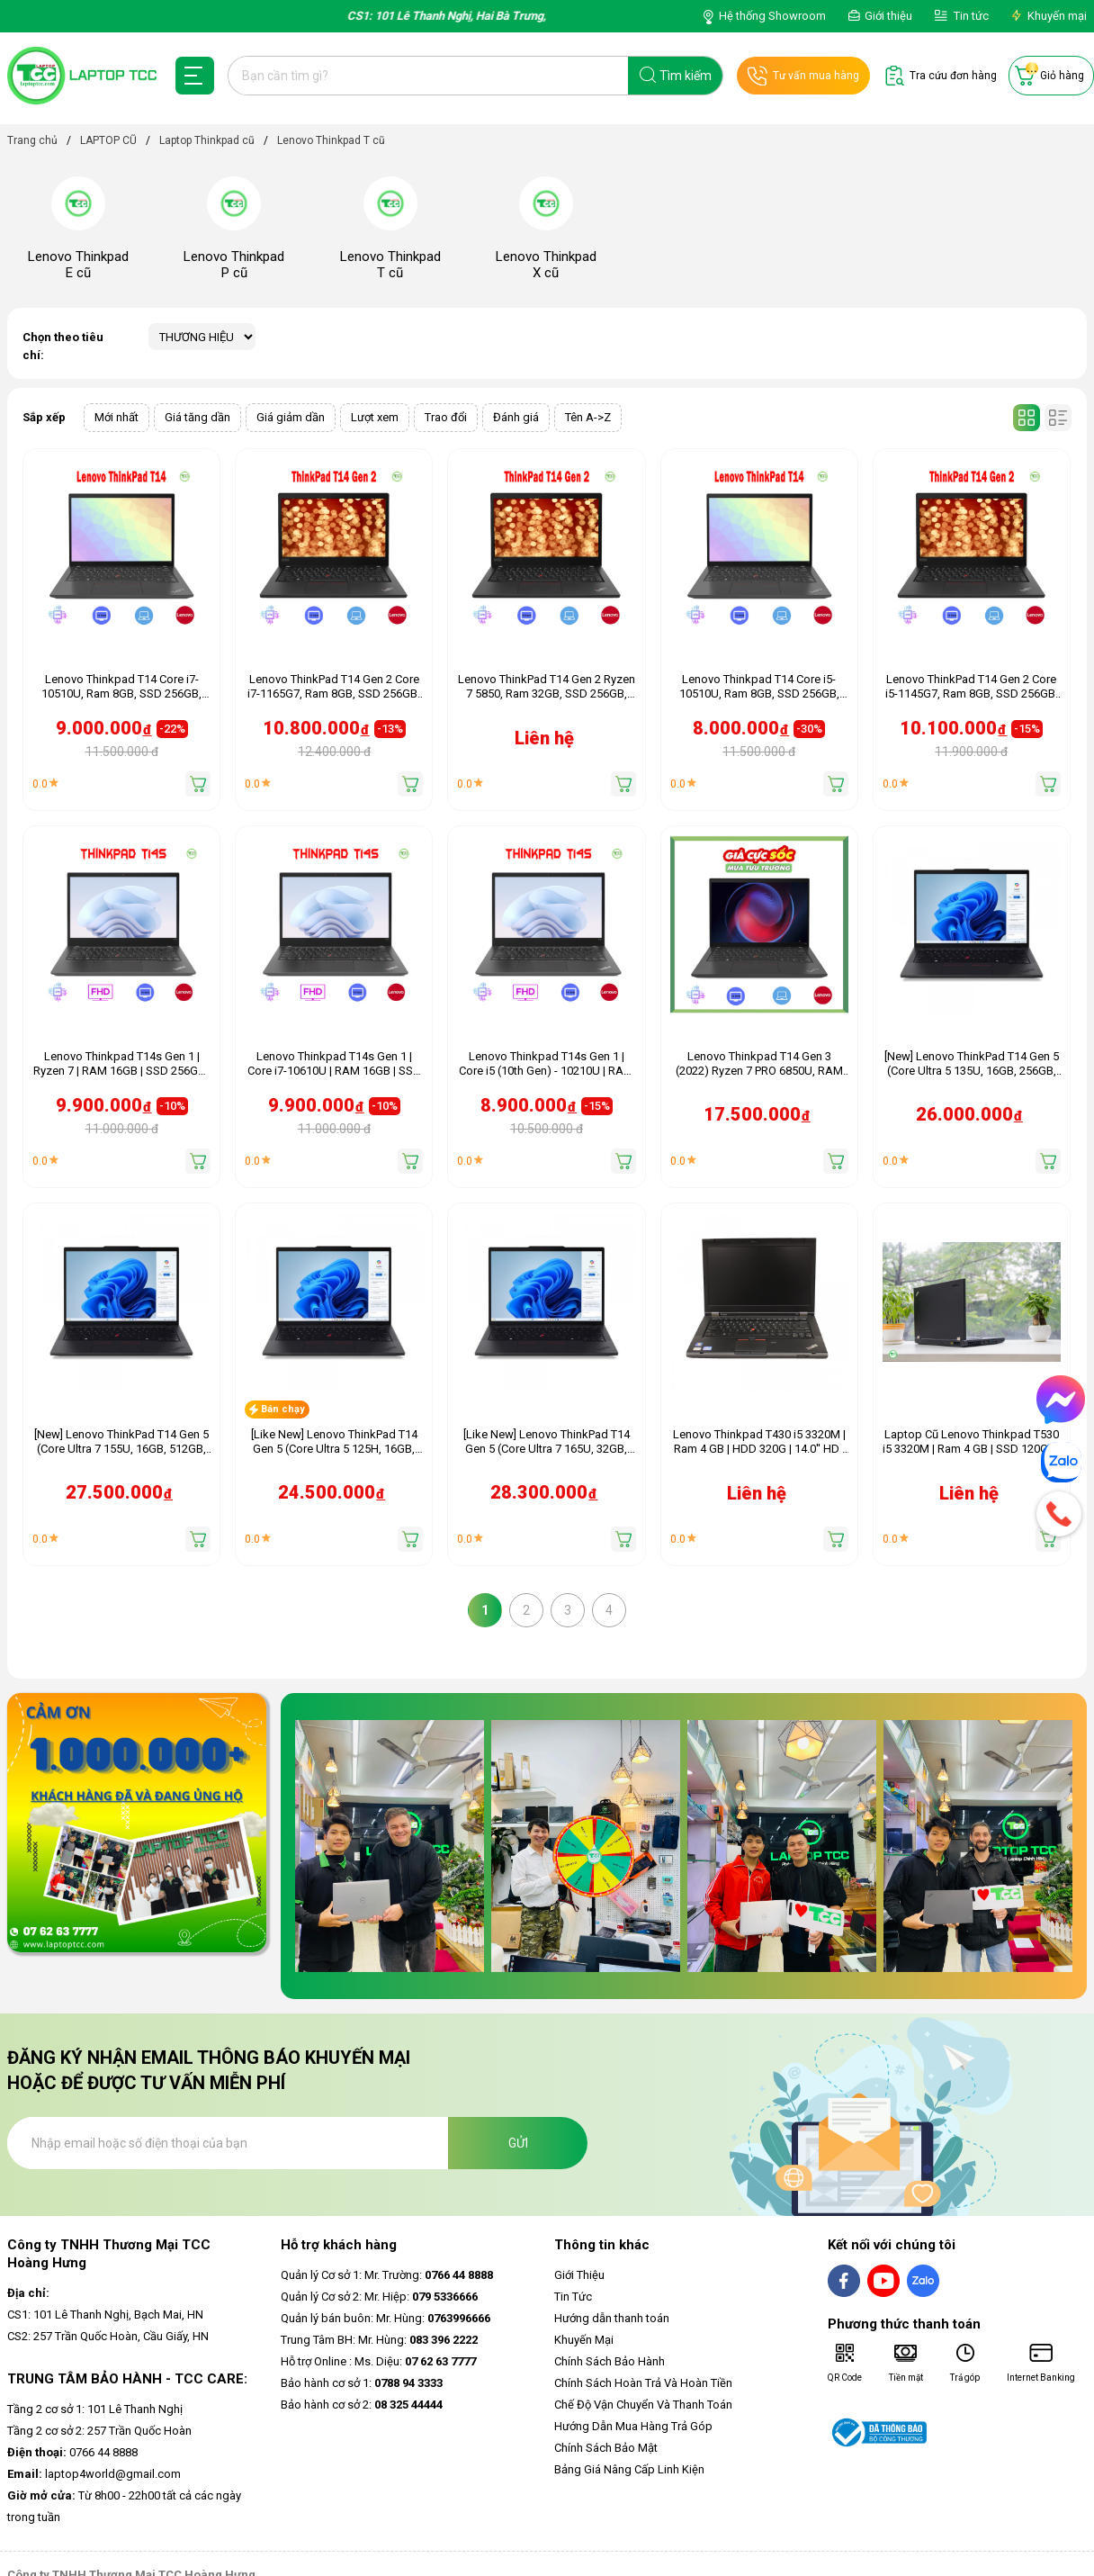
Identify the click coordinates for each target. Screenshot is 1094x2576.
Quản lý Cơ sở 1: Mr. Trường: (387, 2275)
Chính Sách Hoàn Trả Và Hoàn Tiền (643, 2383)
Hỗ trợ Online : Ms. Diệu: (378, 2361)
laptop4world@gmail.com (94, 2474)
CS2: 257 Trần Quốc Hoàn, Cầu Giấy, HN (108, 2336)
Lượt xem (375, 417)
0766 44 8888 (72, 2452)
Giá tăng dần (197, 417)
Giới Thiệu (579, 2275)
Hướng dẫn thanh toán (611, 2318)
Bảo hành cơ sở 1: (362, 2383)
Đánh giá (516, 417)
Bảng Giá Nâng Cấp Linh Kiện (629, 2469)
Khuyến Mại (584, 2339)
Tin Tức (573, 2296)
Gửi (518, 2143)
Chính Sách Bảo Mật (606, 2447)
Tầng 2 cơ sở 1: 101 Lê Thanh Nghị (95, 2409)
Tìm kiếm (685, 75)
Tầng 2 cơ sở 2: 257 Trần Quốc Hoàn (99, 2430)
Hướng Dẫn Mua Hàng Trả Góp (633, 2426)
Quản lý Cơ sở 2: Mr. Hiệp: (379, 2296)
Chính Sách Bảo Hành (609, 2361)
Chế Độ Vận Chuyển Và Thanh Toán (643, 2404)
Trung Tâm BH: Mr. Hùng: (379, 2339)
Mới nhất (116, 417)
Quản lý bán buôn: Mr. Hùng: (385, 2318)
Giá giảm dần (290, 417)
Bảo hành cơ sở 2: (362, 2404)
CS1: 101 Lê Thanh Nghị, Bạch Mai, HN (105, 2314)
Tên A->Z (588, 417)
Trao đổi (446, 417)
